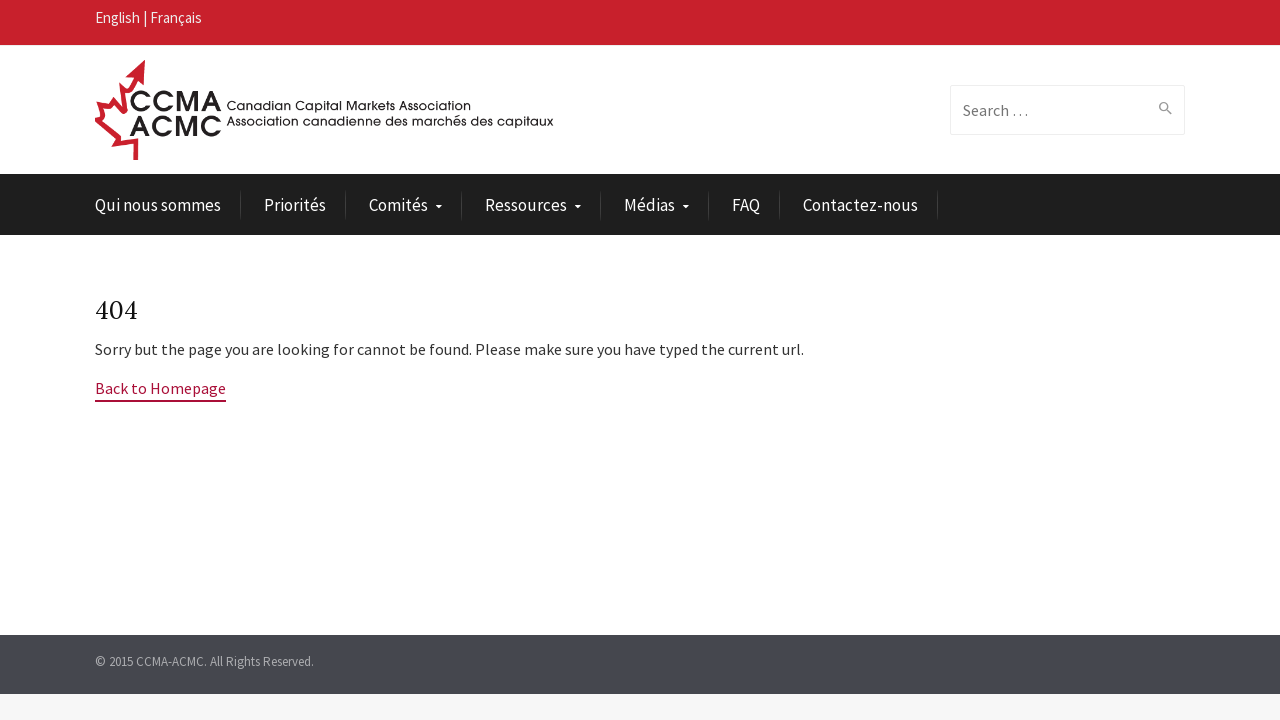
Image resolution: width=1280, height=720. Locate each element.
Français (176, 17)
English (117, 17)
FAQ (746, 205)
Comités (398, 205)
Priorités (295, 205)
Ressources (526, 205)
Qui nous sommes (158, 205)
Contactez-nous (860, 205)
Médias (649, 205)
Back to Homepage (160, 388)
